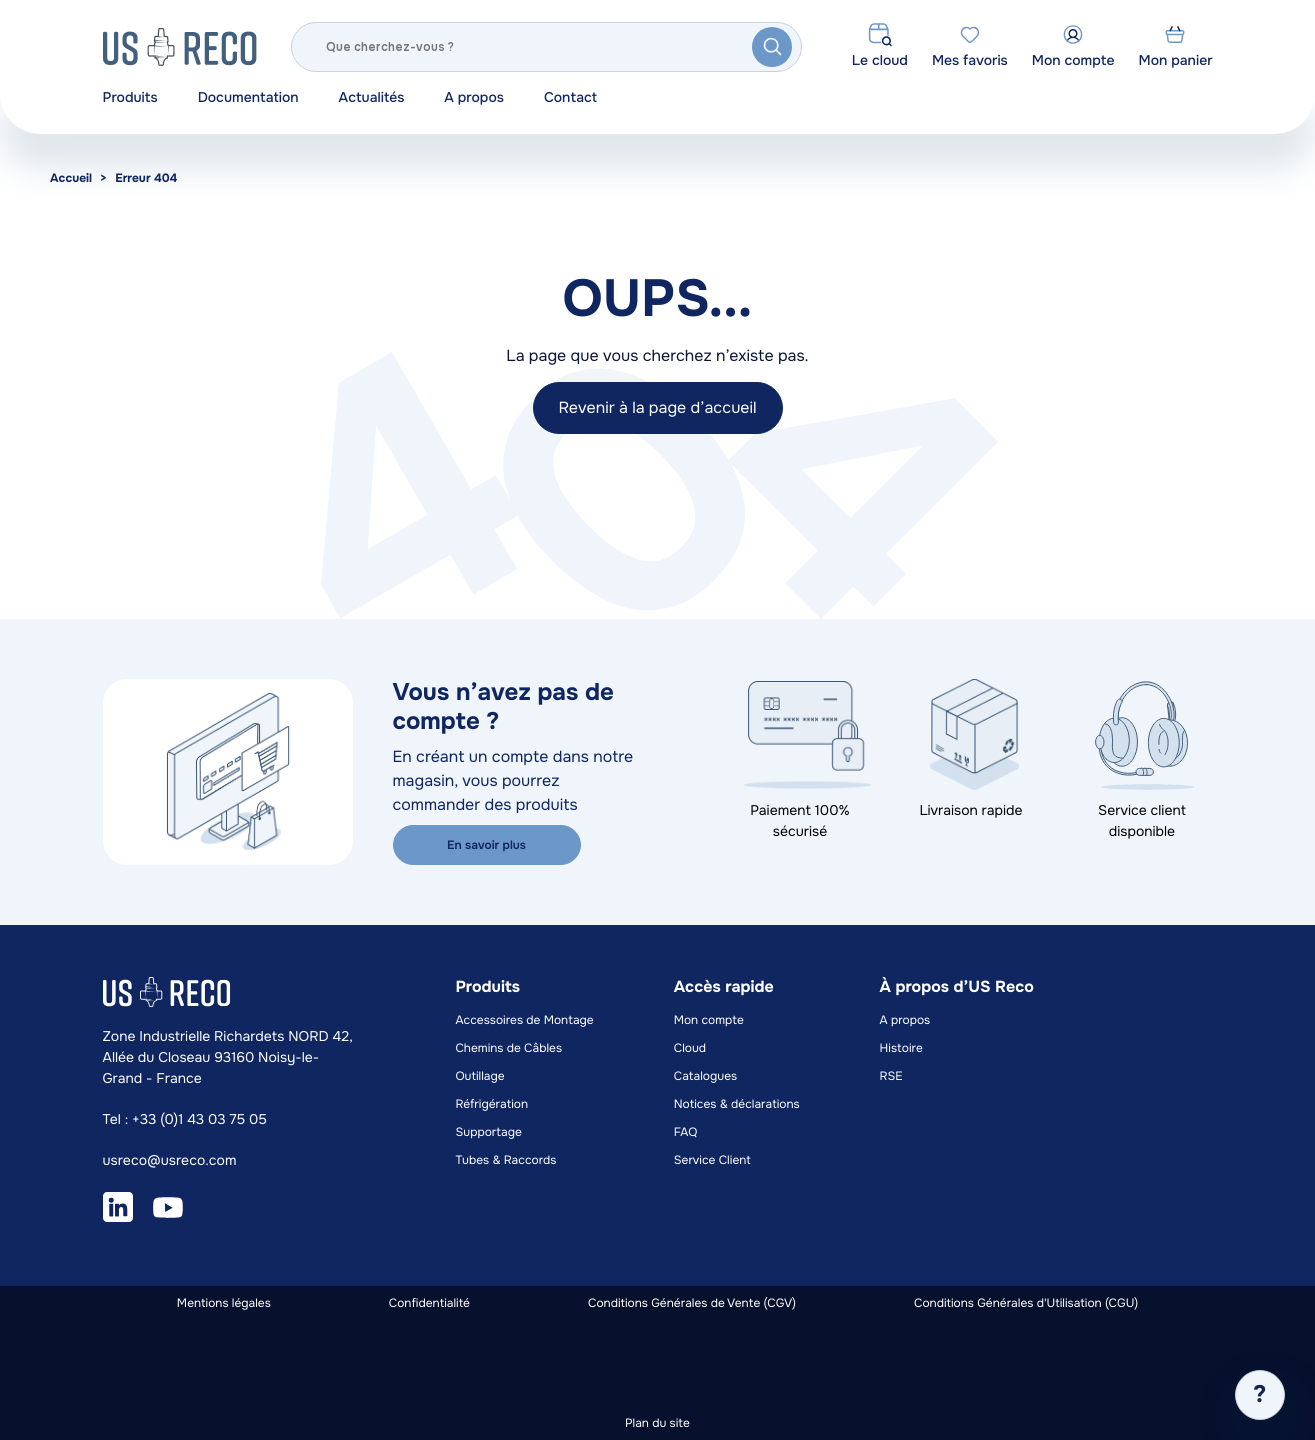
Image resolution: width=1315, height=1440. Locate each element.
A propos (474, 98)
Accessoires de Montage (524, 1020)
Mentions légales (224, 1303)
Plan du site (657, 1423)
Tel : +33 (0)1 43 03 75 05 (185, 1120)
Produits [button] (130, 98)
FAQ (686, 1132)
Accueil (71, 178)
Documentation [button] (248, 98)
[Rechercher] (547, 47)
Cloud (690, 1048)
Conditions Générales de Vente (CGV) (692, 1303)
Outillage (479, 1076)
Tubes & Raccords (505, 1160)
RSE (891, 1076)
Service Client (712, 1160)
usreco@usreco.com (170, 1161)
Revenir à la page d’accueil (657, 407)
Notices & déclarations (737, 1104)
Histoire (901, 1048)
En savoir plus (486, 845)
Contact (570, 98)
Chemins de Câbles (508, 1048)
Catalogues (705, 1076)
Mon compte (709, 1020)
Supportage (488, 1132)
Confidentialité (429, 1303)
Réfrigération (491, 1104)
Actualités (372, 98)
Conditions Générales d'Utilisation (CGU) (1026, 1303)
